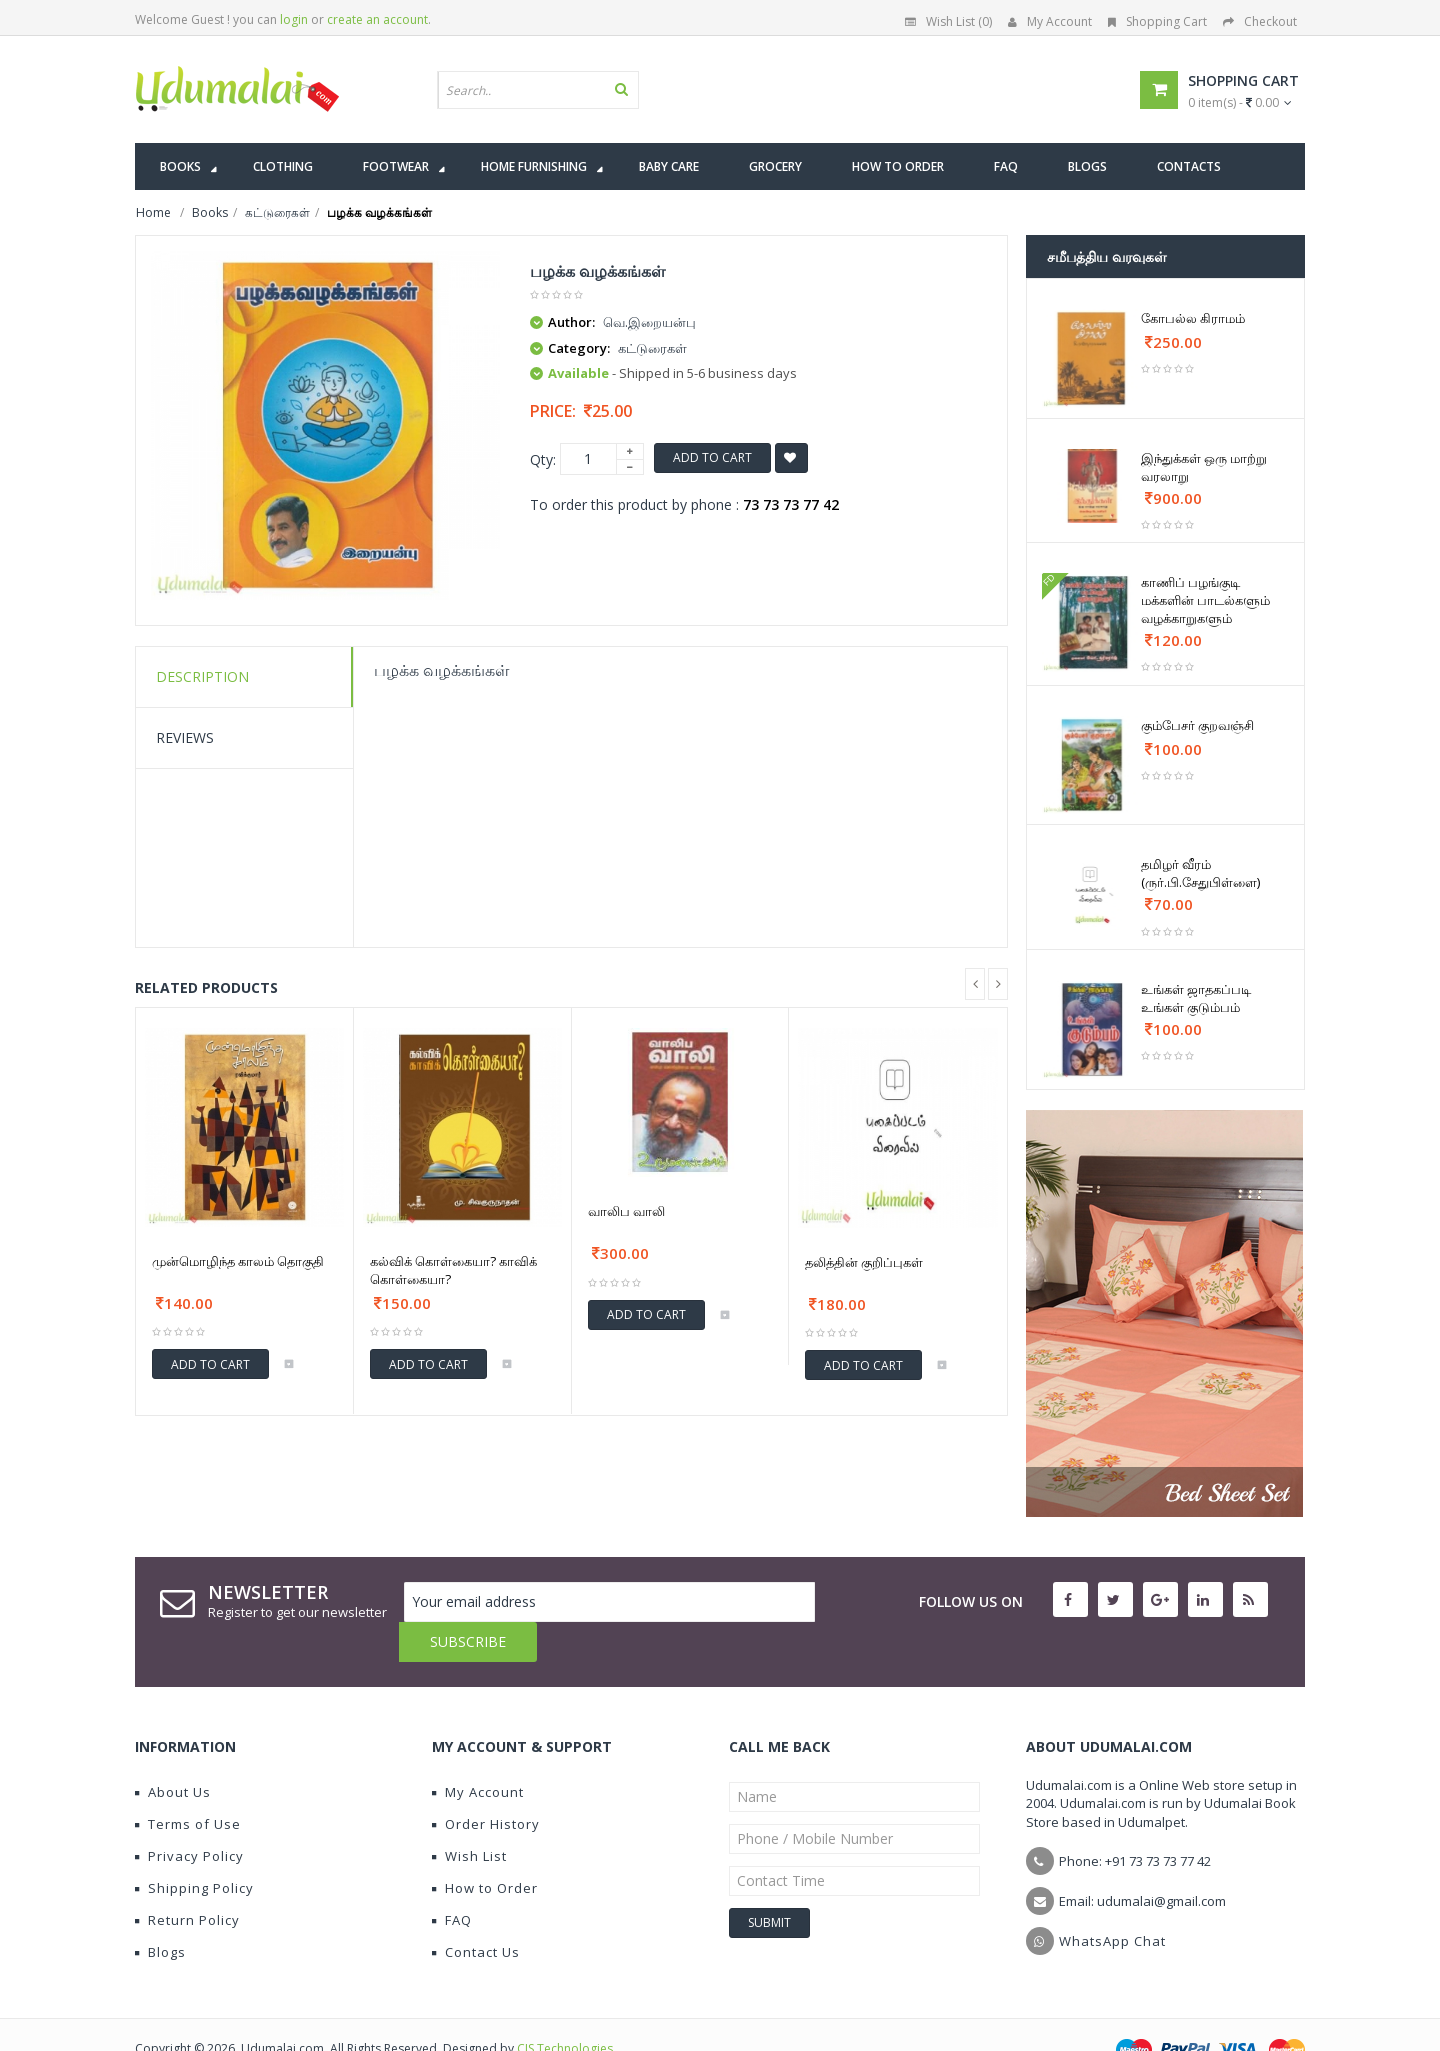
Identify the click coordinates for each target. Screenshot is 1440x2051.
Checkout (1260, 21)
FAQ (452, 1880)
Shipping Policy (194, 1848)
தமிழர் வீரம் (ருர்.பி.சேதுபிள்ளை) (1200, 873)
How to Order (485, 1848)
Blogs (160, 1912)
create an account (377, 19)
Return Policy (187, 1880)
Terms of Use (188, 1784)
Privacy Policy (189, 1816)
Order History (486, 1784)
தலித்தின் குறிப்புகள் (864, 1262)
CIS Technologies (565, 2008)
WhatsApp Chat (1112, 1901)
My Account (1050, 21)
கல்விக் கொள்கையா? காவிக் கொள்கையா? (453, 1270)
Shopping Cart (1157, 21)
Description (202, 676)
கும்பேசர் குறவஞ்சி (1197, 725)
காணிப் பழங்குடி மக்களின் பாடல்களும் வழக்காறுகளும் (1205, 600)
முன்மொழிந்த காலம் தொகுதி (238, 1261)
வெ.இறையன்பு (649, 322)
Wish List (469, 1816)
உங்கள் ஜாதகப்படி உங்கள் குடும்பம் (1196, 998)
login (294, 19)
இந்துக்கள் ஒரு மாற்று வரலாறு (1204, 467)
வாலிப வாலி (626, 1211)
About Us (173, 1752)
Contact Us (476, 1912)
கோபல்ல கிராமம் (1193, 318)
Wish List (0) (948, 21)
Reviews (185, 737)
